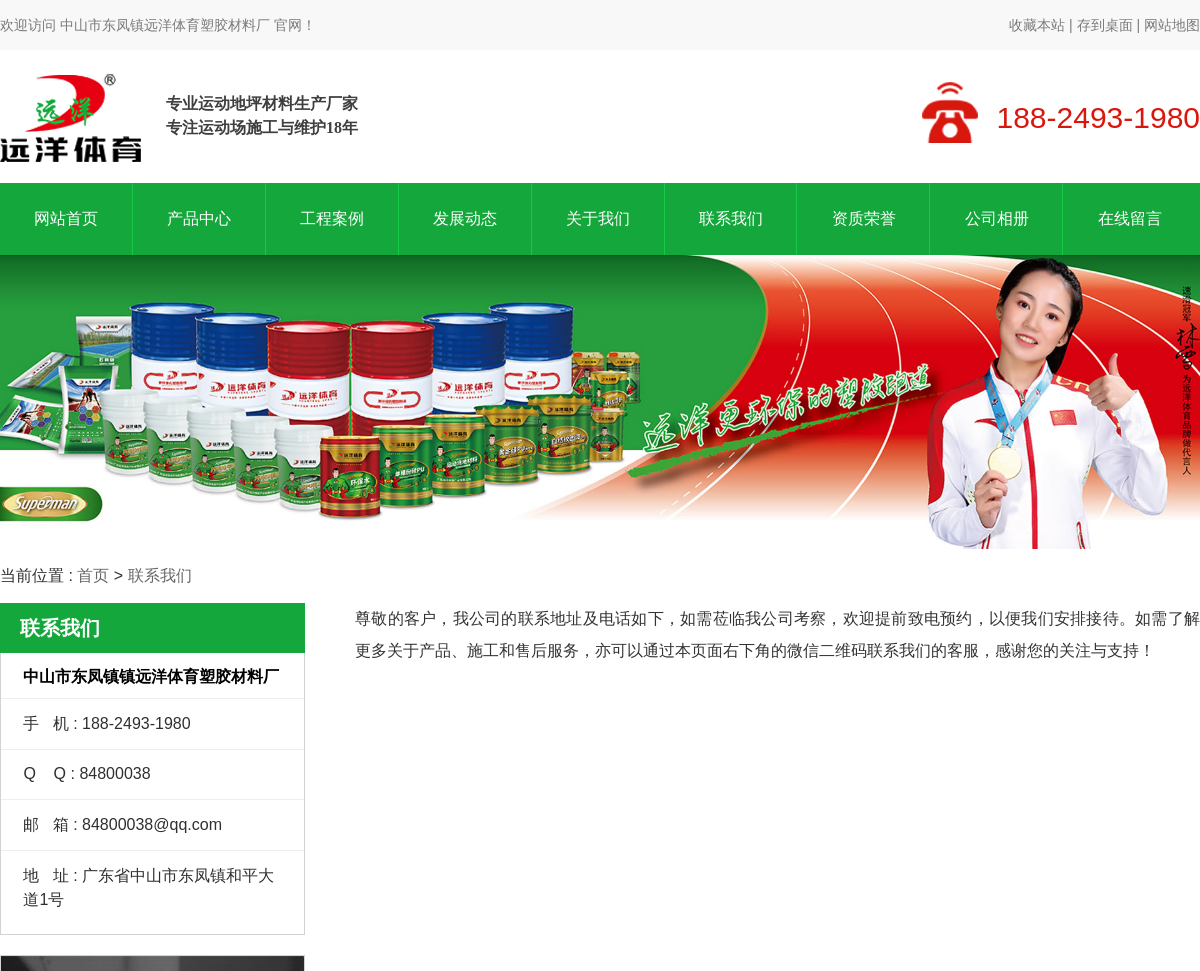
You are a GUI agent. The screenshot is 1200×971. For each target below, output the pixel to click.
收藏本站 (1037, 25)
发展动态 (465, 218)
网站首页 (66, 218)
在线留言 (1130, 218)
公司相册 (997, 218)
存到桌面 (1105, 25)
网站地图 (1172, 25)
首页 (93, 575)
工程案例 (332, 218)
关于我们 (598, 218)
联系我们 (731, 218)
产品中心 (199, 218)
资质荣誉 (864, 218)
